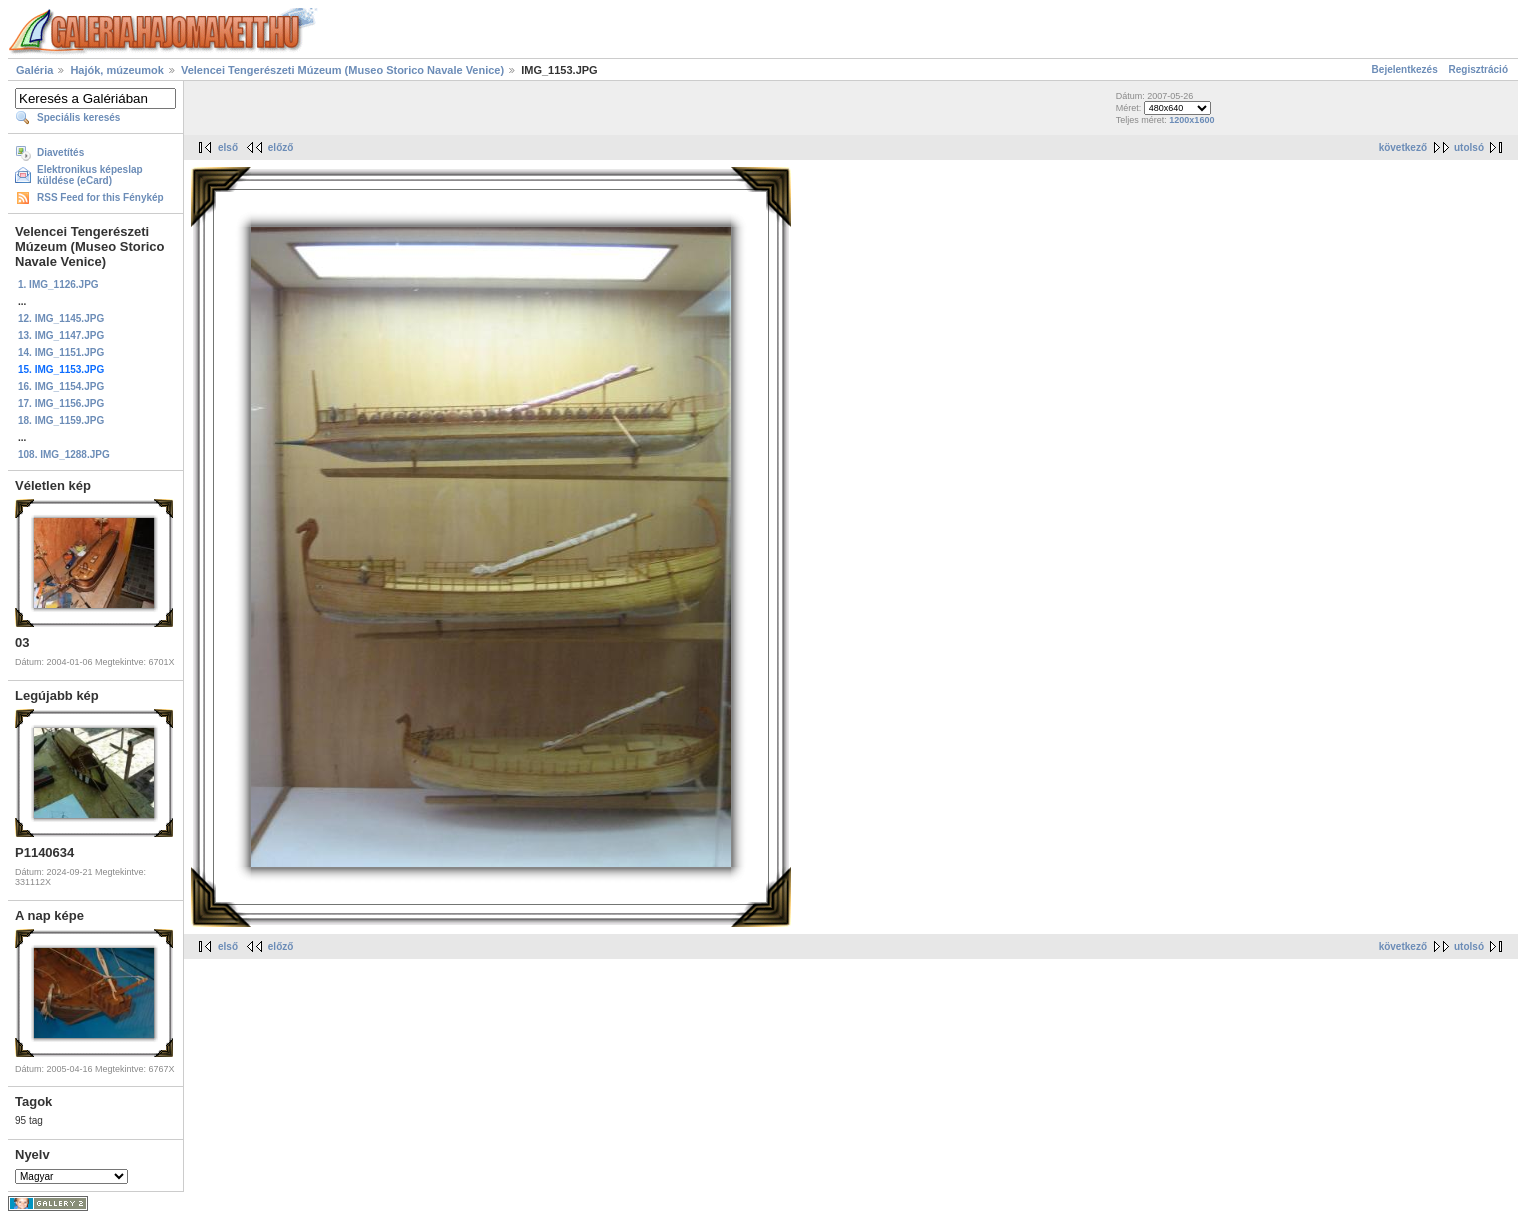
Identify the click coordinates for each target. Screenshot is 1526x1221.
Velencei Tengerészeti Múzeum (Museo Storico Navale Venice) (342, 70)
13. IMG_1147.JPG (61, 335)
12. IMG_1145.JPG (61, 318)
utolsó (1469, 147)
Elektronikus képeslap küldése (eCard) (90, 175)
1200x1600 (1191, 120)
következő (1403, 147)
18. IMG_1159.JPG (61, 420)
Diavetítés (60, 152)
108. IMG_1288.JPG (64, 454)
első (228, 147)
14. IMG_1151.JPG (61, 352)
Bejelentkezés (1405, 69)
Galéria (34, 70)
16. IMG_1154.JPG (61, 386)
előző (281, 147)
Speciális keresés (78, 117)
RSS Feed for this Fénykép (100, 197)
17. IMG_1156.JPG (61, 403)
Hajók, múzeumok (117, 70)
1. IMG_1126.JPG (58, 284)
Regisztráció (1478, 69)
